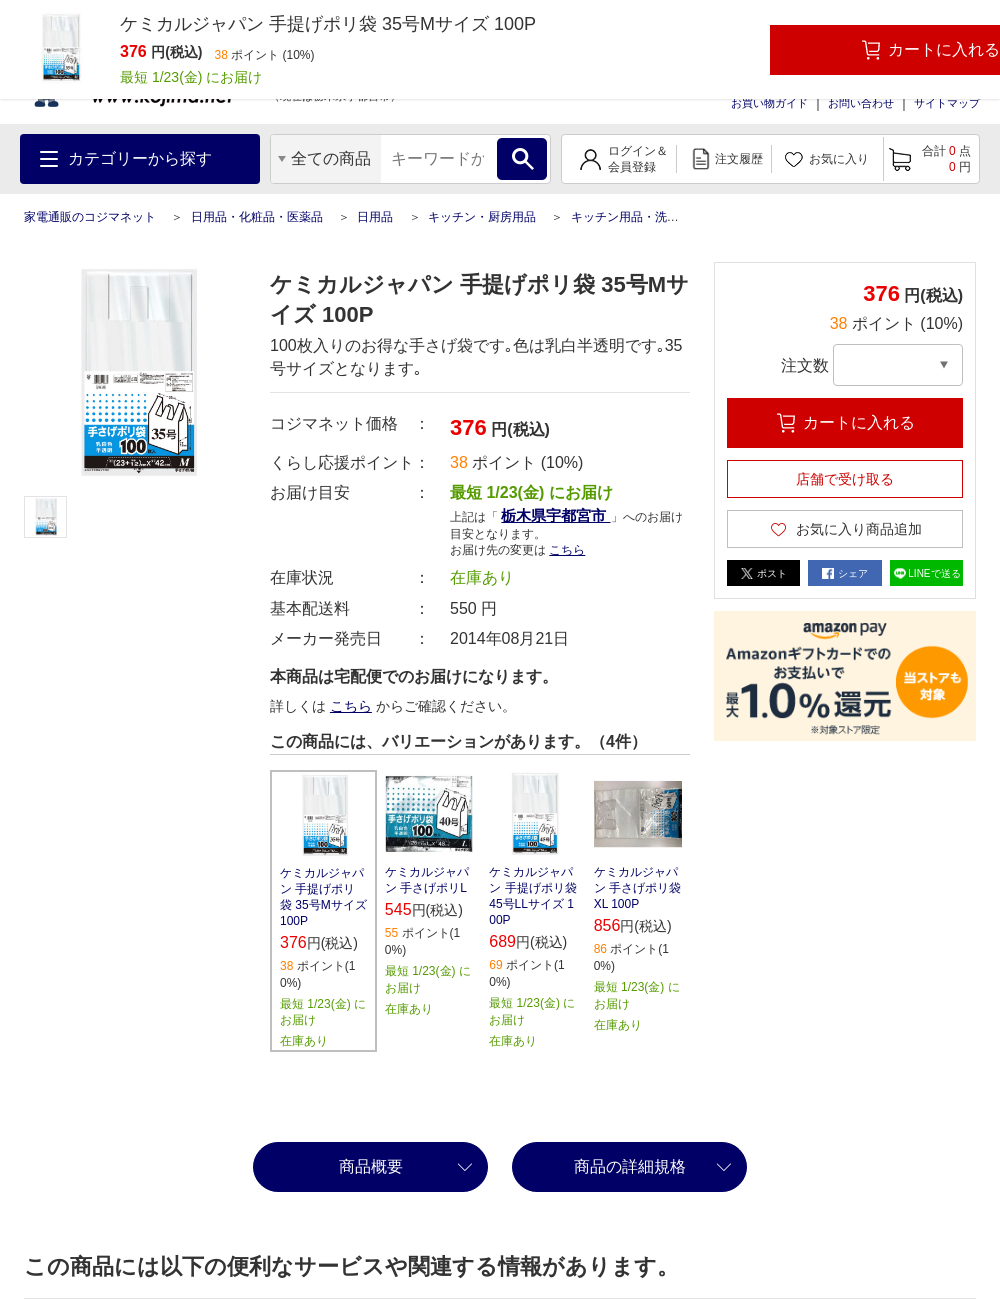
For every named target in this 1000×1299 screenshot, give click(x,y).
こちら (567, 550)
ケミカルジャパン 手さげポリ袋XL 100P (637, 888)
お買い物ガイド (769, 103)
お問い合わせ (861, 103)
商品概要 (371, 1166)
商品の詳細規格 (630, 1166)
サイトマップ (947, 103)
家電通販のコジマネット (90, 217)
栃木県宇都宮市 (555, 515)
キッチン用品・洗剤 (625, 217)
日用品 (375, 217)
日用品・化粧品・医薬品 (257, 217)
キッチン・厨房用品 (482, 217)
